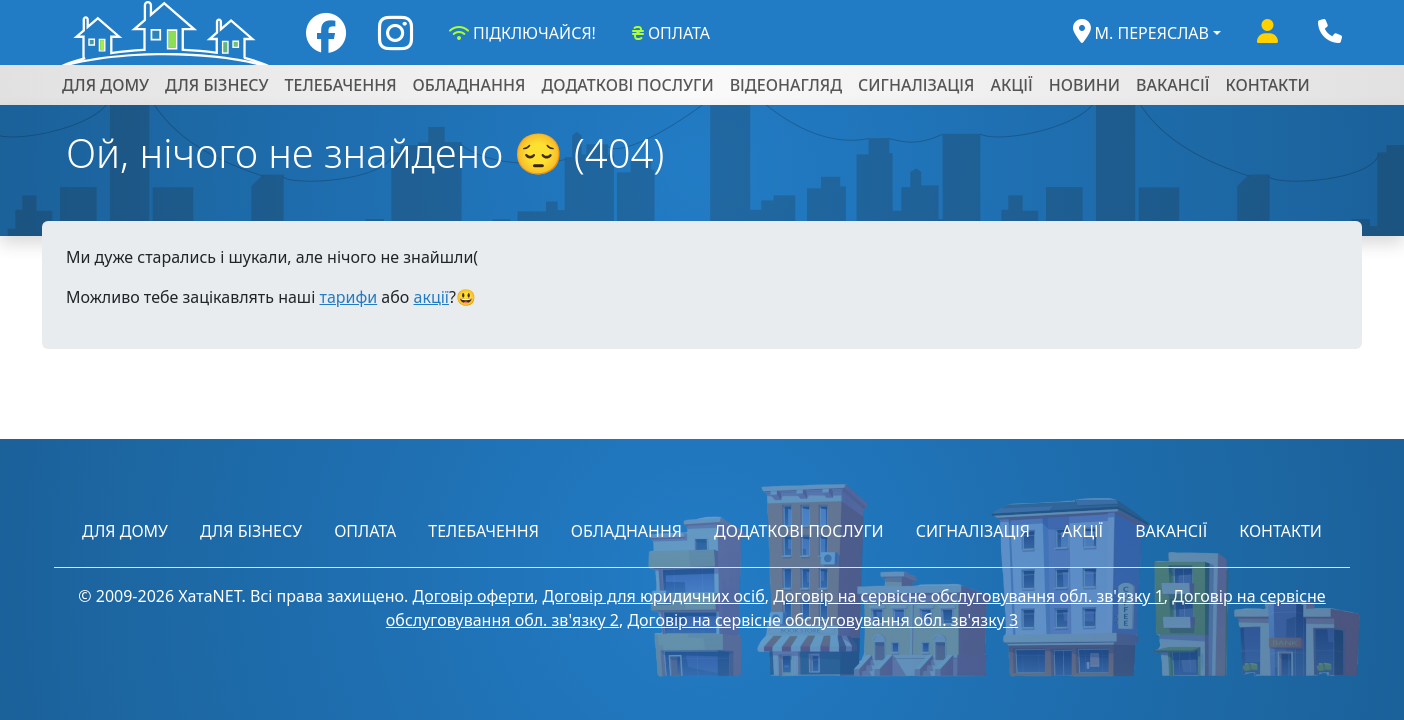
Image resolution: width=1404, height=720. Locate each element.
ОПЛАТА (669, 33)
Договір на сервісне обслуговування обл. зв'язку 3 (822, 620)
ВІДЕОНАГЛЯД (786, 85)
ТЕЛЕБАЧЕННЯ (341, 85)
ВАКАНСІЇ (1173, 85)
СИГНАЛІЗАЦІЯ (916, 85)
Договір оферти (473, 596)
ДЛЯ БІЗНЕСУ (217, 85)
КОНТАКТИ (1268, 85)
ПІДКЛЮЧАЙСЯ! (520, 33)
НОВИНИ (1084, 85)
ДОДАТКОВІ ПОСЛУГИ (627, 85)
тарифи (348, 297)
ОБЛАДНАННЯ (469, 85)
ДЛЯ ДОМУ (105, 85)
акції (430, 297)
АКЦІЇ (1011, 85)
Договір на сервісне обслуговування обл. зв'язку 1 (968, 596)
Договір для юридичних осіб (654, 596)
